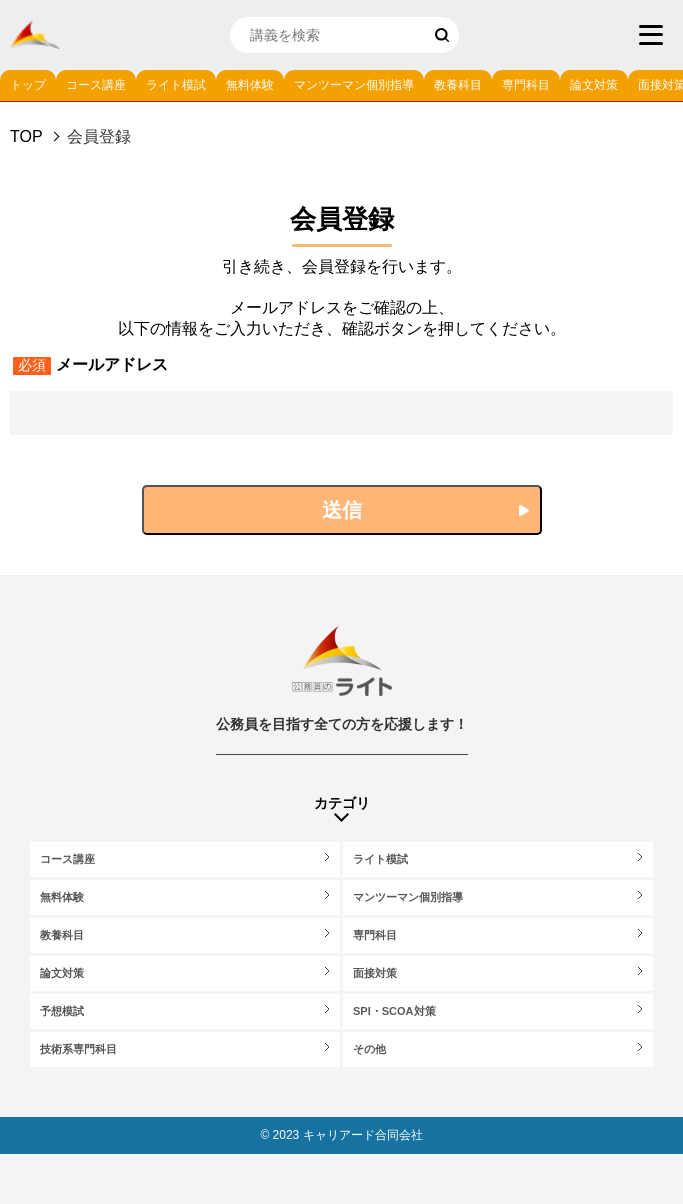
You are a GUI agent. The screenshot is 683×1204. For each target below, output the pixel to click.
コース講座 (96, 85)
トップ (28, 85)
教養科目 (458, 85)
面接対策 (375, 973)
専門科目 (526, 85)
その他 (369, 1049)
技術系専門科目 (78, 1049)
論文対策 (594, 85)
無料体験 (250, 85)
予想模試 (62, 1011)
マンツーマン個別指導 (354, 85)
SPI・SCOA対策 (394, 1011)
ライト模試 (176, 85)
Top (26, 136)
